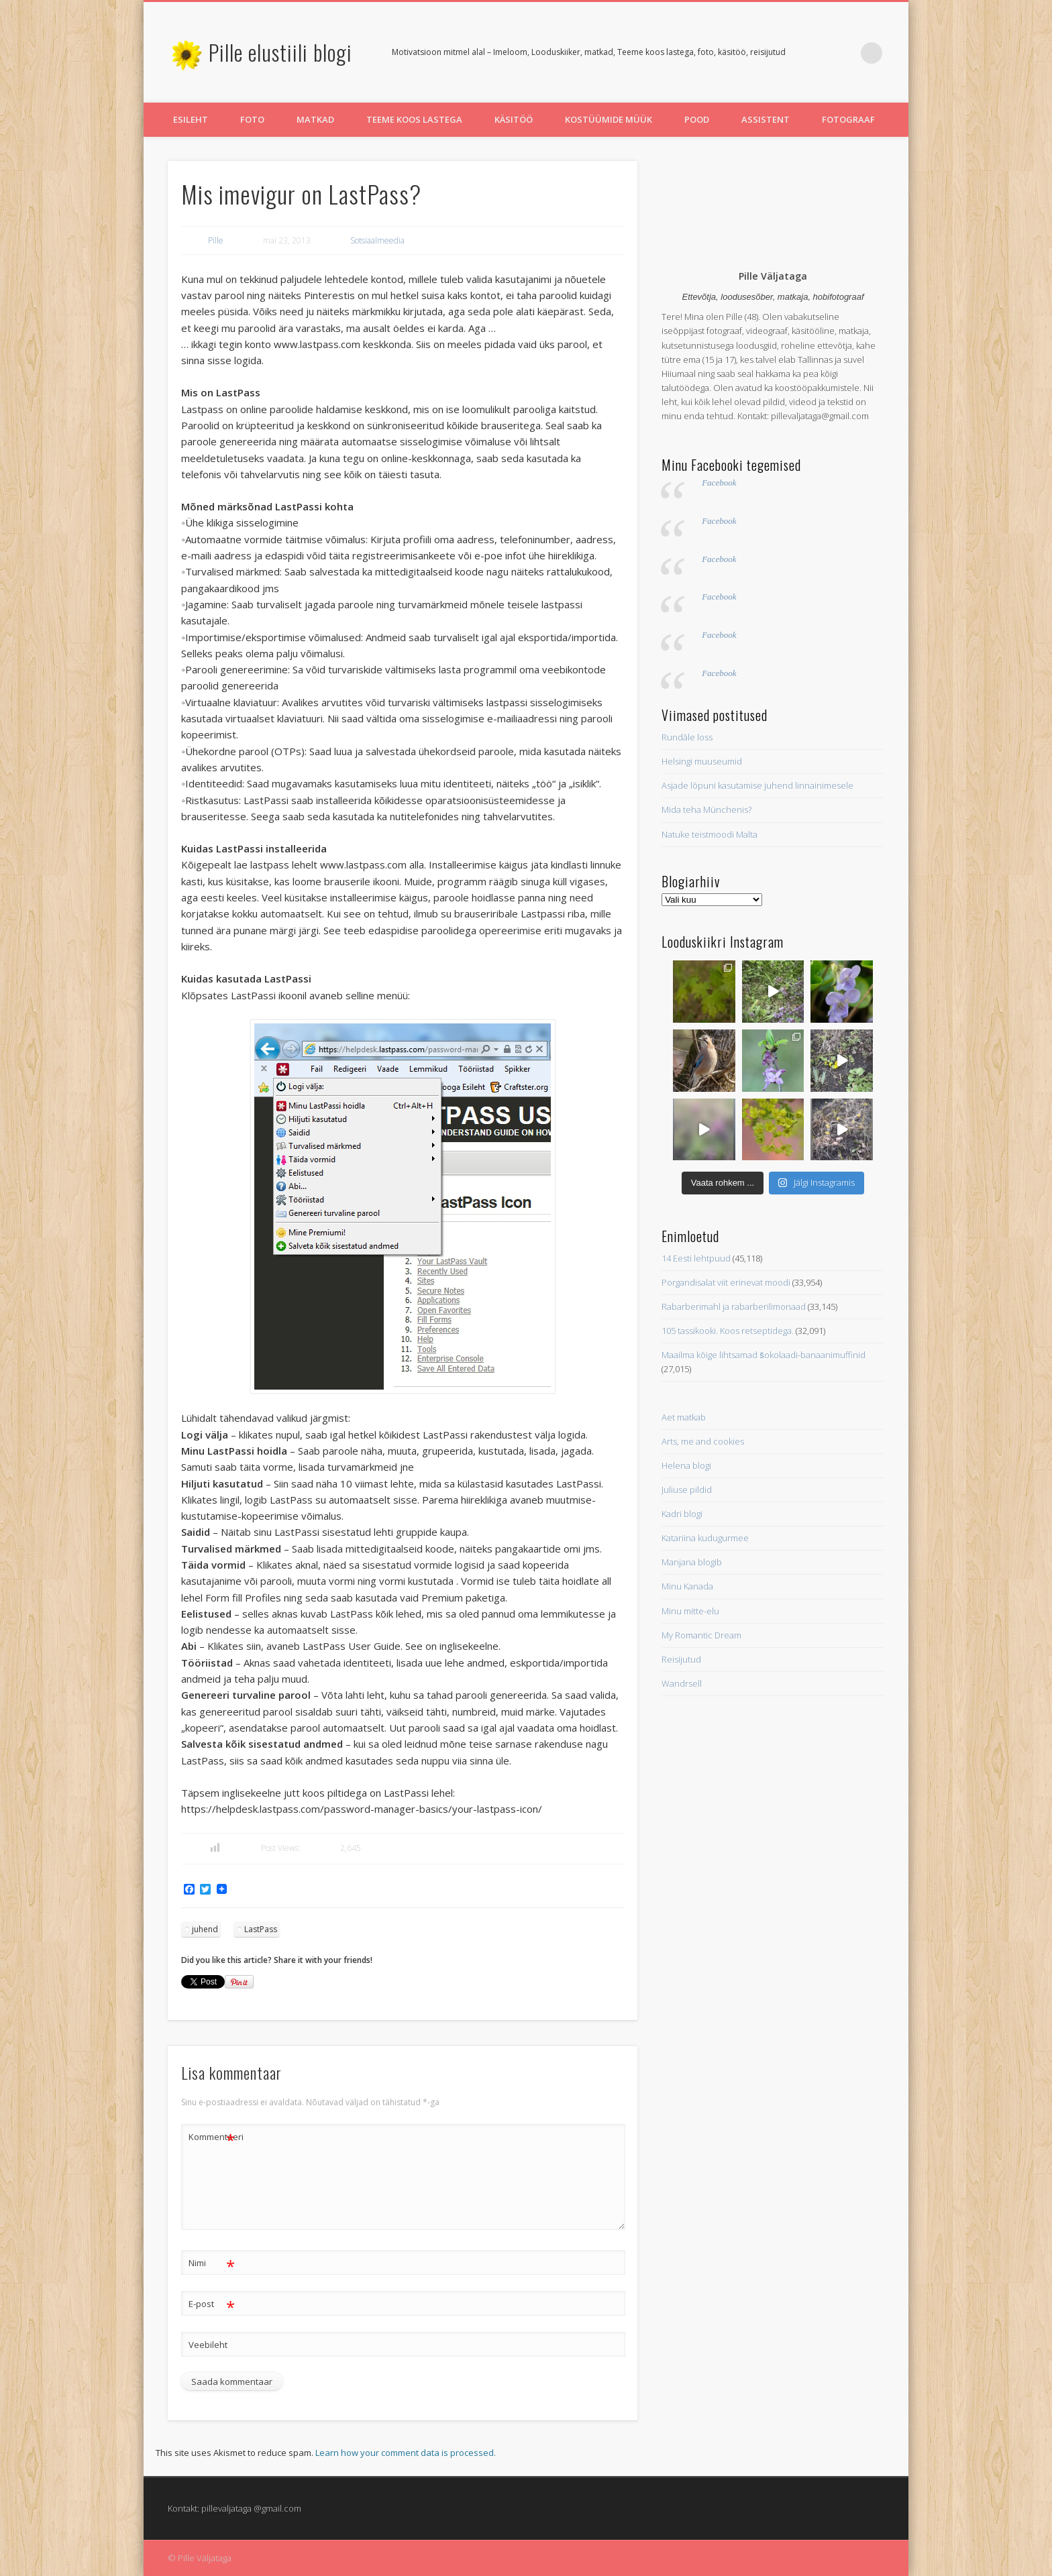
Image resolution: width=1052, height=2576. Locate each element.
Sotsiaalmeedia (377, 240)
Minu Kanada (687, 1586)
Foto (252, 119)
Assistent (765, 119)
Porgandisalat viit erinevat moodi (726, 1282)
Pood (696, 119)
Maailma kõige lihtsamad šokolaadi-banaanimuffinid (763, 1355)
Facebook (719, 483)
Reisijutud (681, 1659)
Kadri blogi (682, 1514)
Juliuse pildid (687, 1489)
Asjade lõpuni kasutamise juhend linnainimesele (757, 785)
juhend (205, 1929)
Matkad (315, 119)
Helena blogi (686, 1465)
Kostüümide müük (608, 119)
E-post (212, 2304)
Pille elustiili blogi (280, 52)
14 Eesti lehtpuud (696, 1258)
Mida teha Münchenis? (706, 809)
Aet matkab (684, 1417)
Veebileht (208, 2345)
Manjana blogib (692, 1562)
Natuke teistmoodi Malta (709, 834)
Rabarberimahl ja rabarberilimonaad (734, 1306)
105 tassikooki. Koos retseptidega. (728, 1331)
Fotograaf (848, 119)
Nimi (212, 2263)
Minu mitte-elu (690, 1611)
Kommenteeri (212, 2137)
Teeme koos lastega (414, 119)
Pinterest (844, 53)
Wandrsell (682, 1683)
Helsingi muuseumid (702, 761)
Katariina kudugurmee (705, 1538)
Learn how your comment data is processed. (405, 2453)
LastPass (260, 1929)
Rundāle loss (687, 737)
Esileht (190, 119)
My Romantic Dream (701, 1635)
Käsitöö (513, 119)
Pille (215, 240)
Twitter (816, 53)
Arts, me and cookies (703, 1441)
